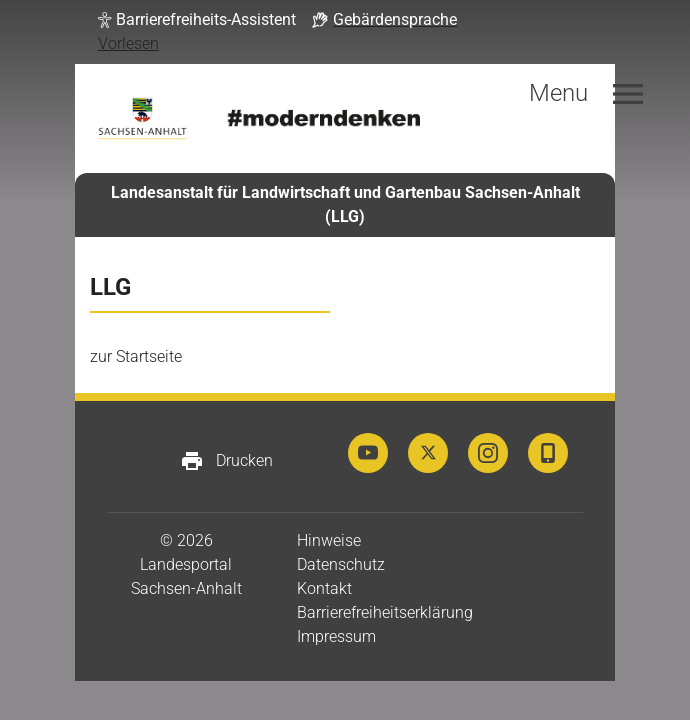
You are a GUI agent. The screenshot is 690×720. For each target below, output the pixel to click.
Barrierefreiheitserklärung (385, 612)
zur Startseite (136, 356)
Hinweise (329, 540)
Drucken (226, 461)
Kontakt (324, 588)
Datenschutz (341, 564)
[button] (197, 20)
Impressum (336, 636)
